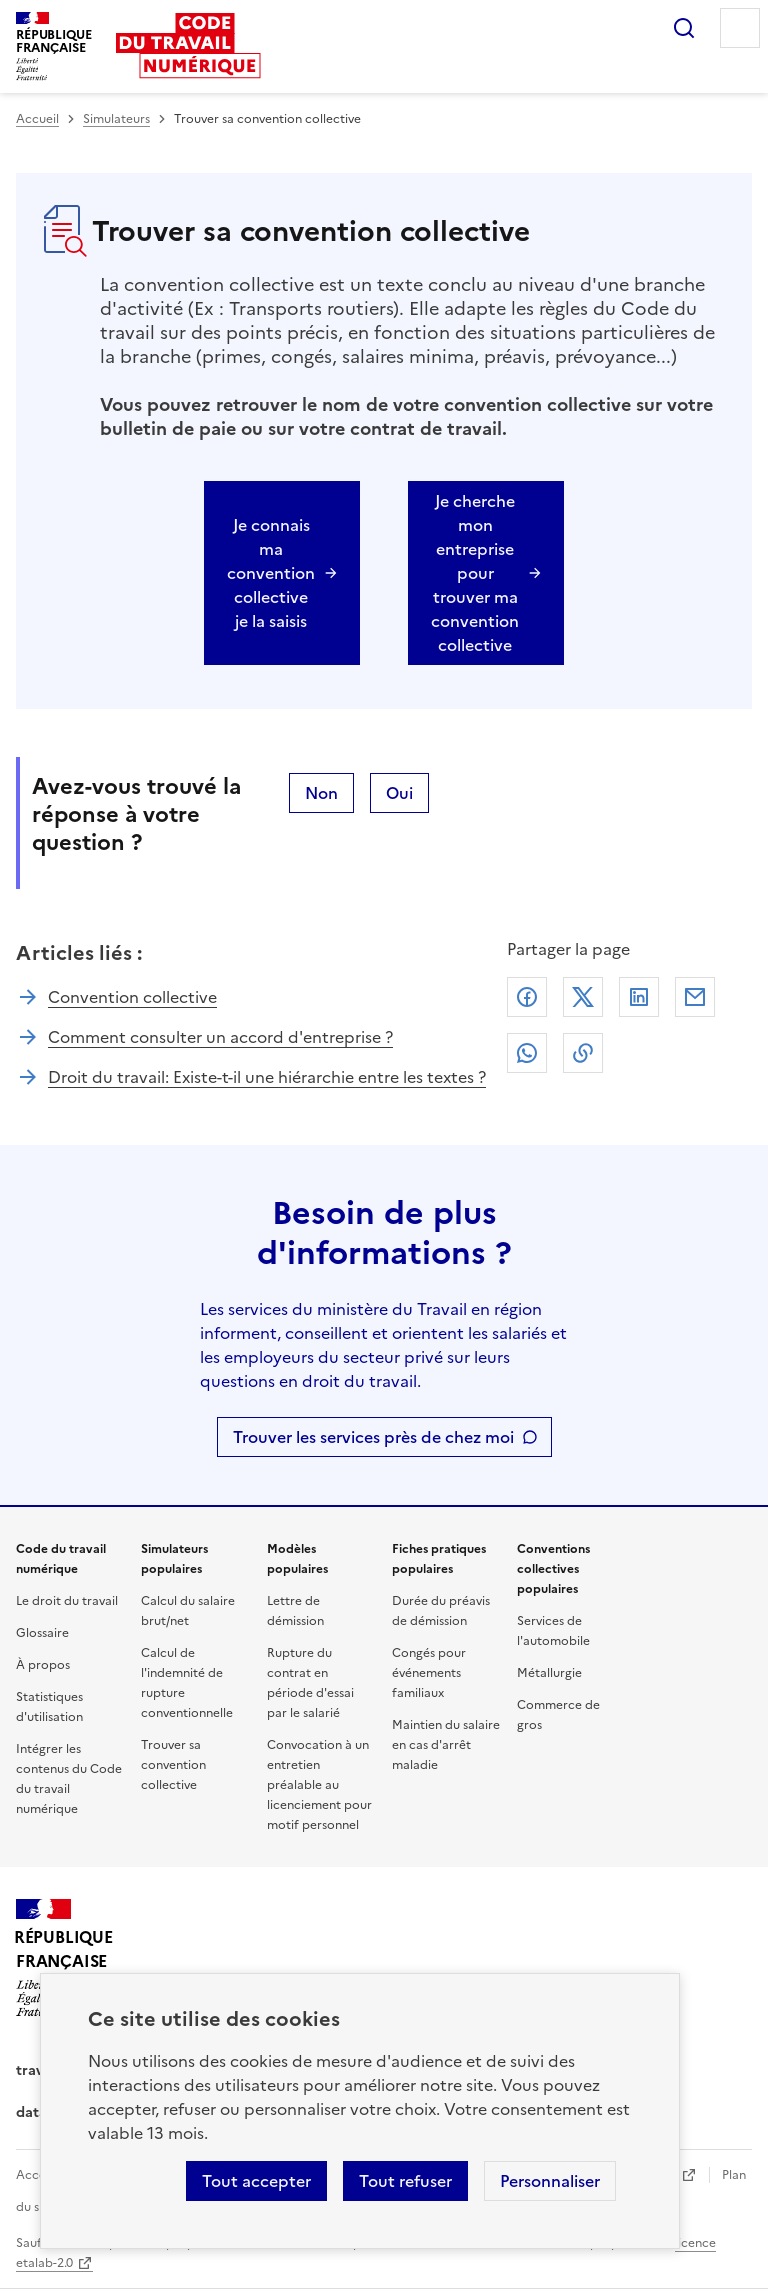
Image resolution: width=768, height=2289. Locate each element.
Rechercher (684, 28)
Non (321, 793)
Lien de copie (583, 1053)
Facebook (527, 997)
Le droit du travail (67, 1601)
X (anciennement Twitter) (583, 997)
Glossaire (42, 1633)
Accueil (37, 119)
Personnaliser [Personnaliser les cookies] (550, 2181)
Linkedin (639, 997)
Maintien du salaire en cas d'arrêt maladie (446, 1745)
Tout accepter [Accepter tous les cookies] (256, 2181)
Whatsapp (527, 1053)
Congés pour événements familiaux (429, 1673)
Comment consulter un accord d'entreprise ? (220, 1037)
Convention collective (132, 997)
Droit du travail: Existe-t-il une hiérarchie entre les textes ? (267, 1077)
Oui (399, 793)
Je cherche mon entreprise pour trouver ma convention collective (475, 573)
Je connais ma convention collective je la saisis (271, 573)
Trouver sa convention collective (173, 1765)
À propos (43, 1665)
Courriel (695, 997)
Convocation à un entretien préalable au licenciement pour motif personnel (319, 1785)
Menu (740, 28)
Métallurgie (549, 1673)
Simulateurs (116, 119)
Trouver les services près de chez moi (373, 1437)
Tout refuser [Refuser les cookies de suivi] (405, 2181)
